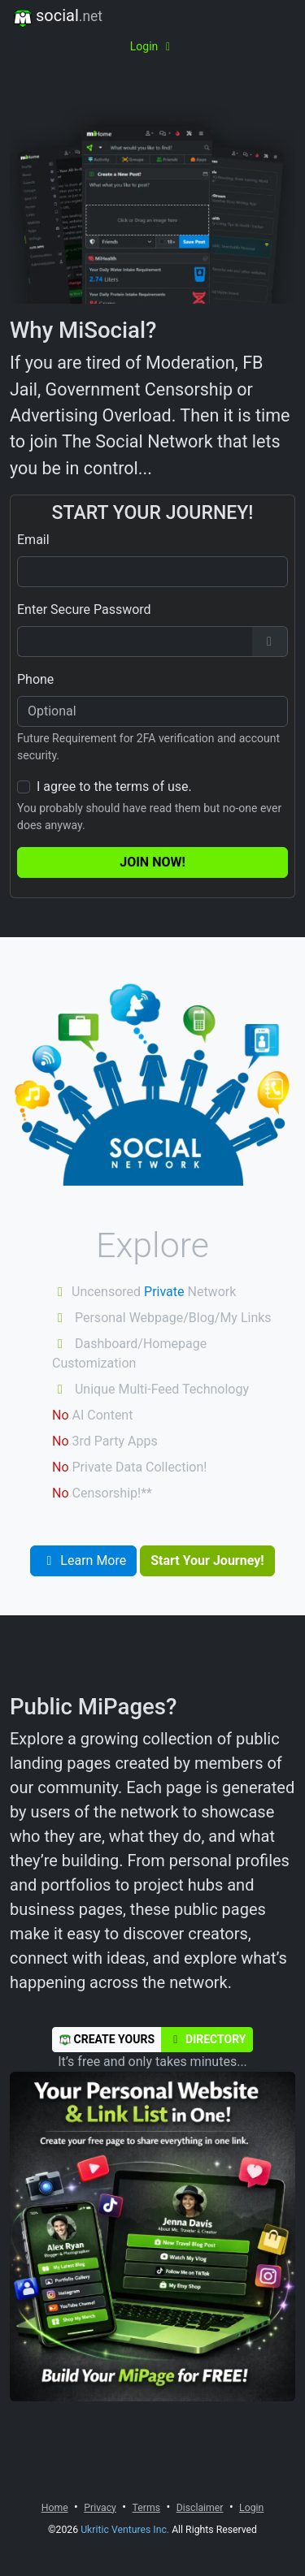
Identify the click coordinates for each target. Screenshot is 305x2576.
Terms (146, 2507)
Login (153, 46)
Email (33, 539)
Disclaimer (200, 2507)
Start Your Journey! (207, 1560)
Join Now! (152, 862)
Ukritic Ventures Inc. (125, 2529)
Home (54, 2507)
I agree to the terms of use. (114, 786)
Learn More (83, 1560)
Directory (207, 2039)
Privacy (100, 2507)
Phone (35, 679)
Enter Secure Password (84, 609)
